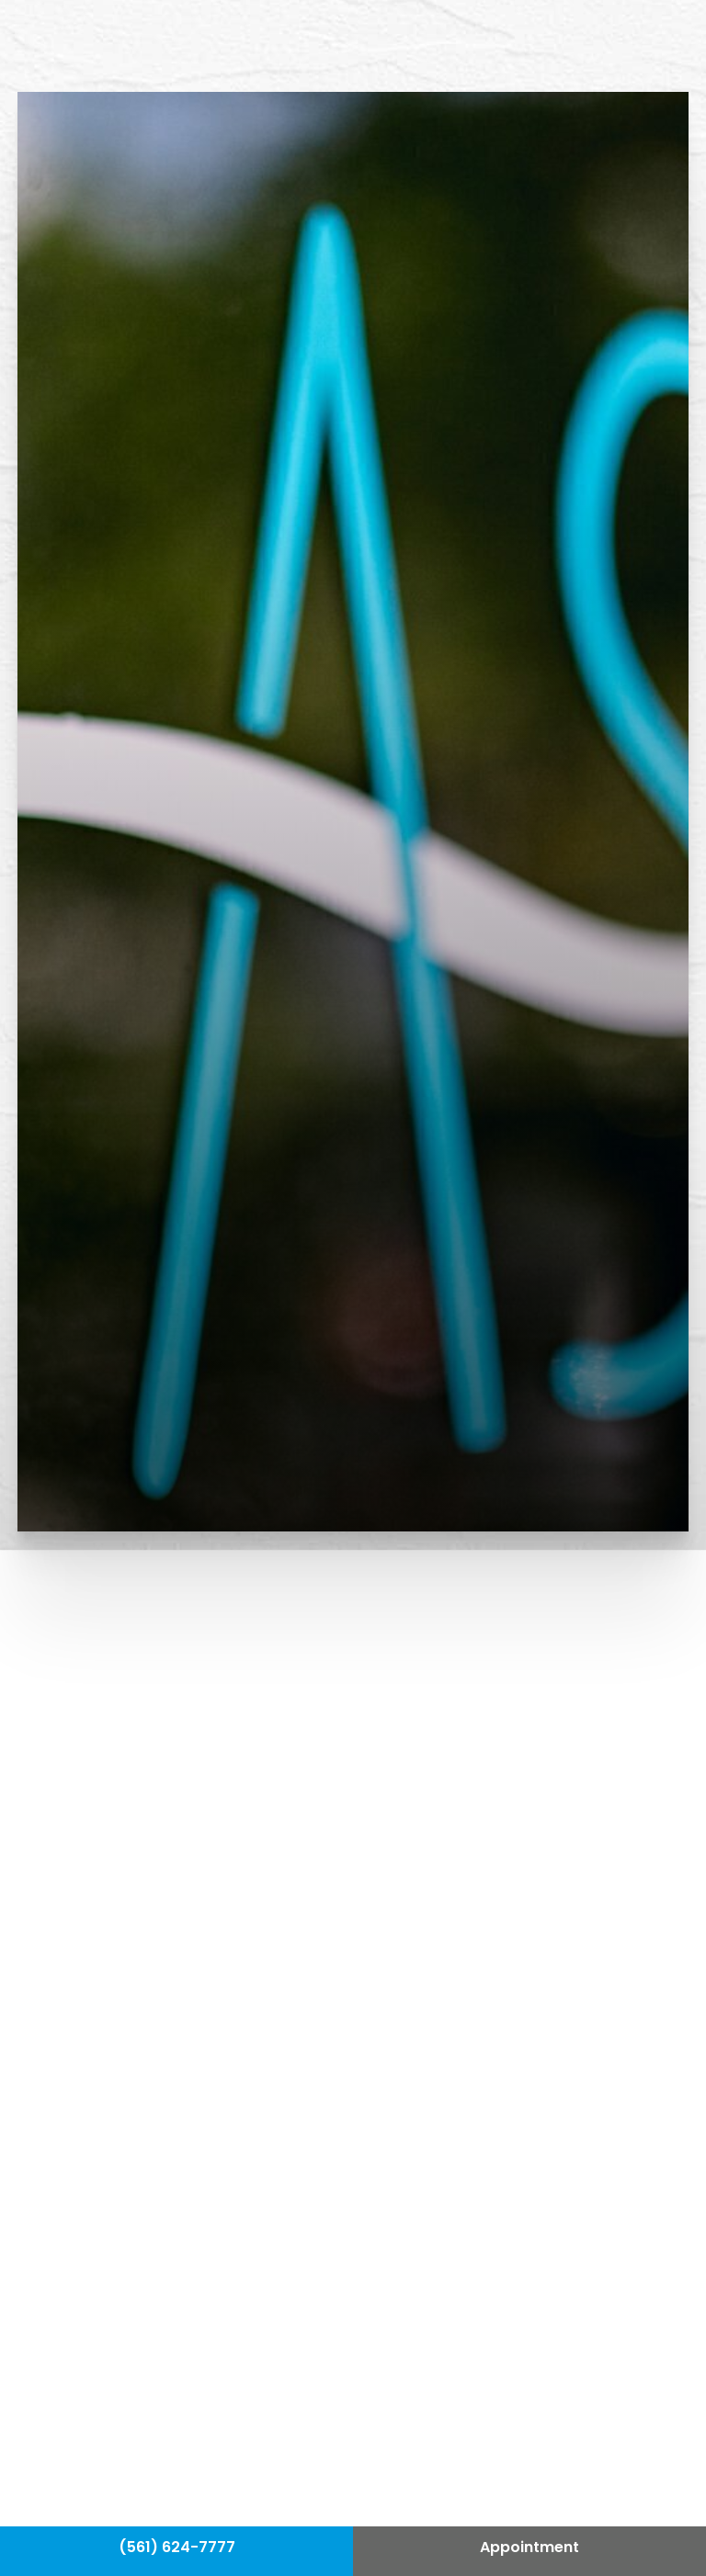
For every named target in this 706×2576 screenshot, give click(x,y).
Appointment (529, 2548)
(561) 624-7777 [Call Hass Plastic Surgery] (177, 2548)
